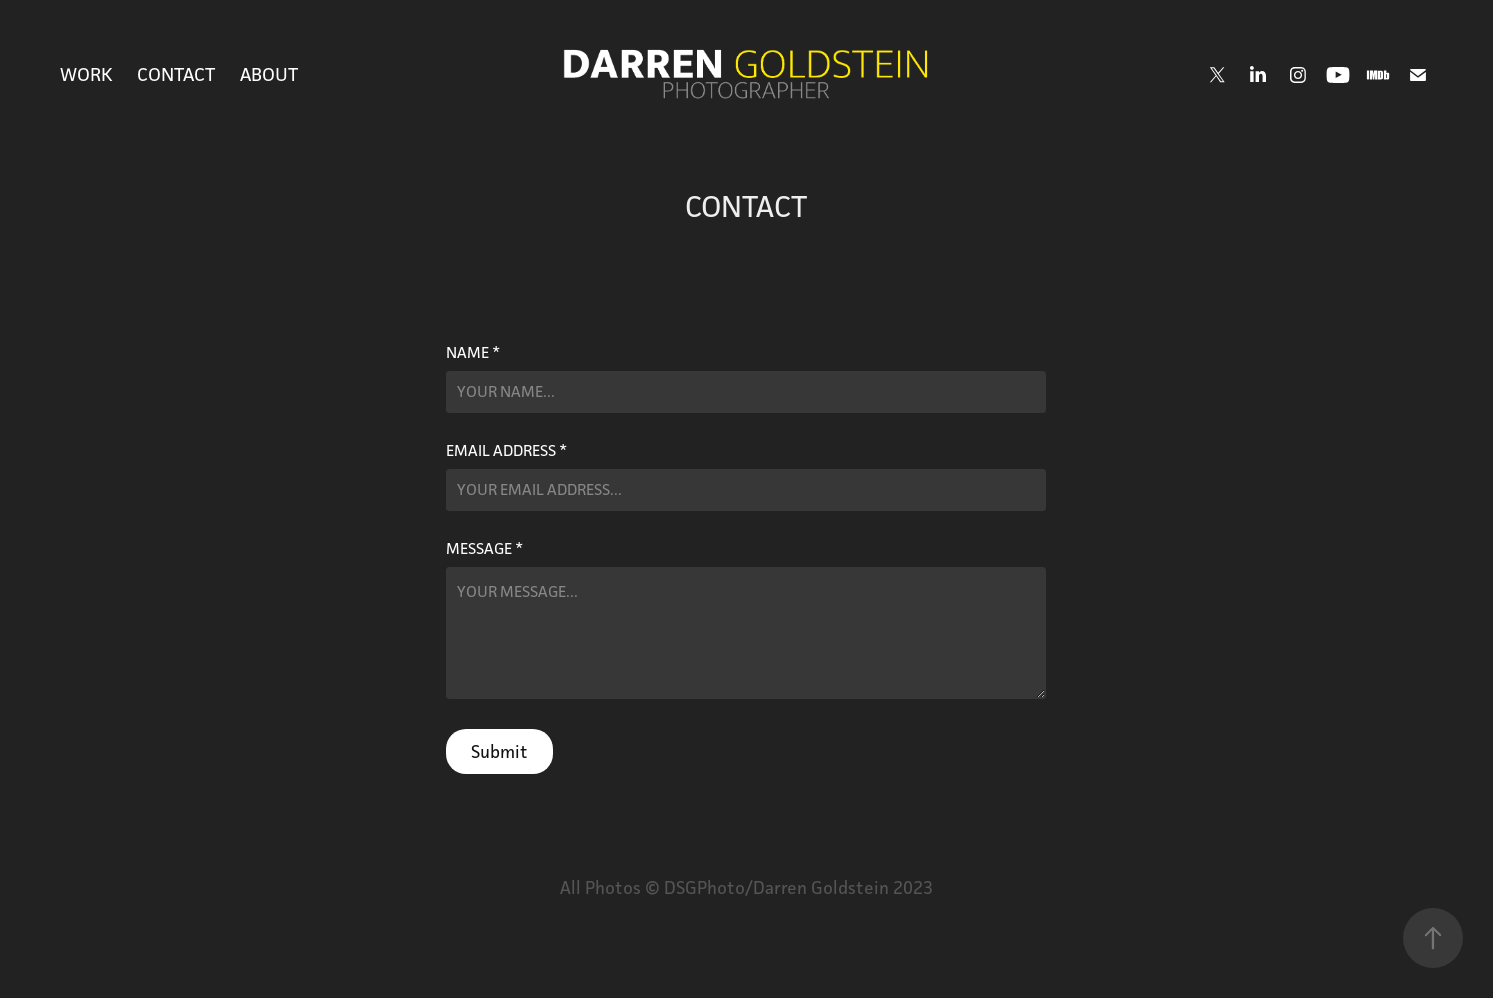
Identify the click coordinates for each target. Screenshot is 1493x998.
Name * (473, 353)
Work (86, 74)
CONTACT (176, 74)
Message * (484, 549)
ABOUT (269, 74)
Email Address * (506, 451)
